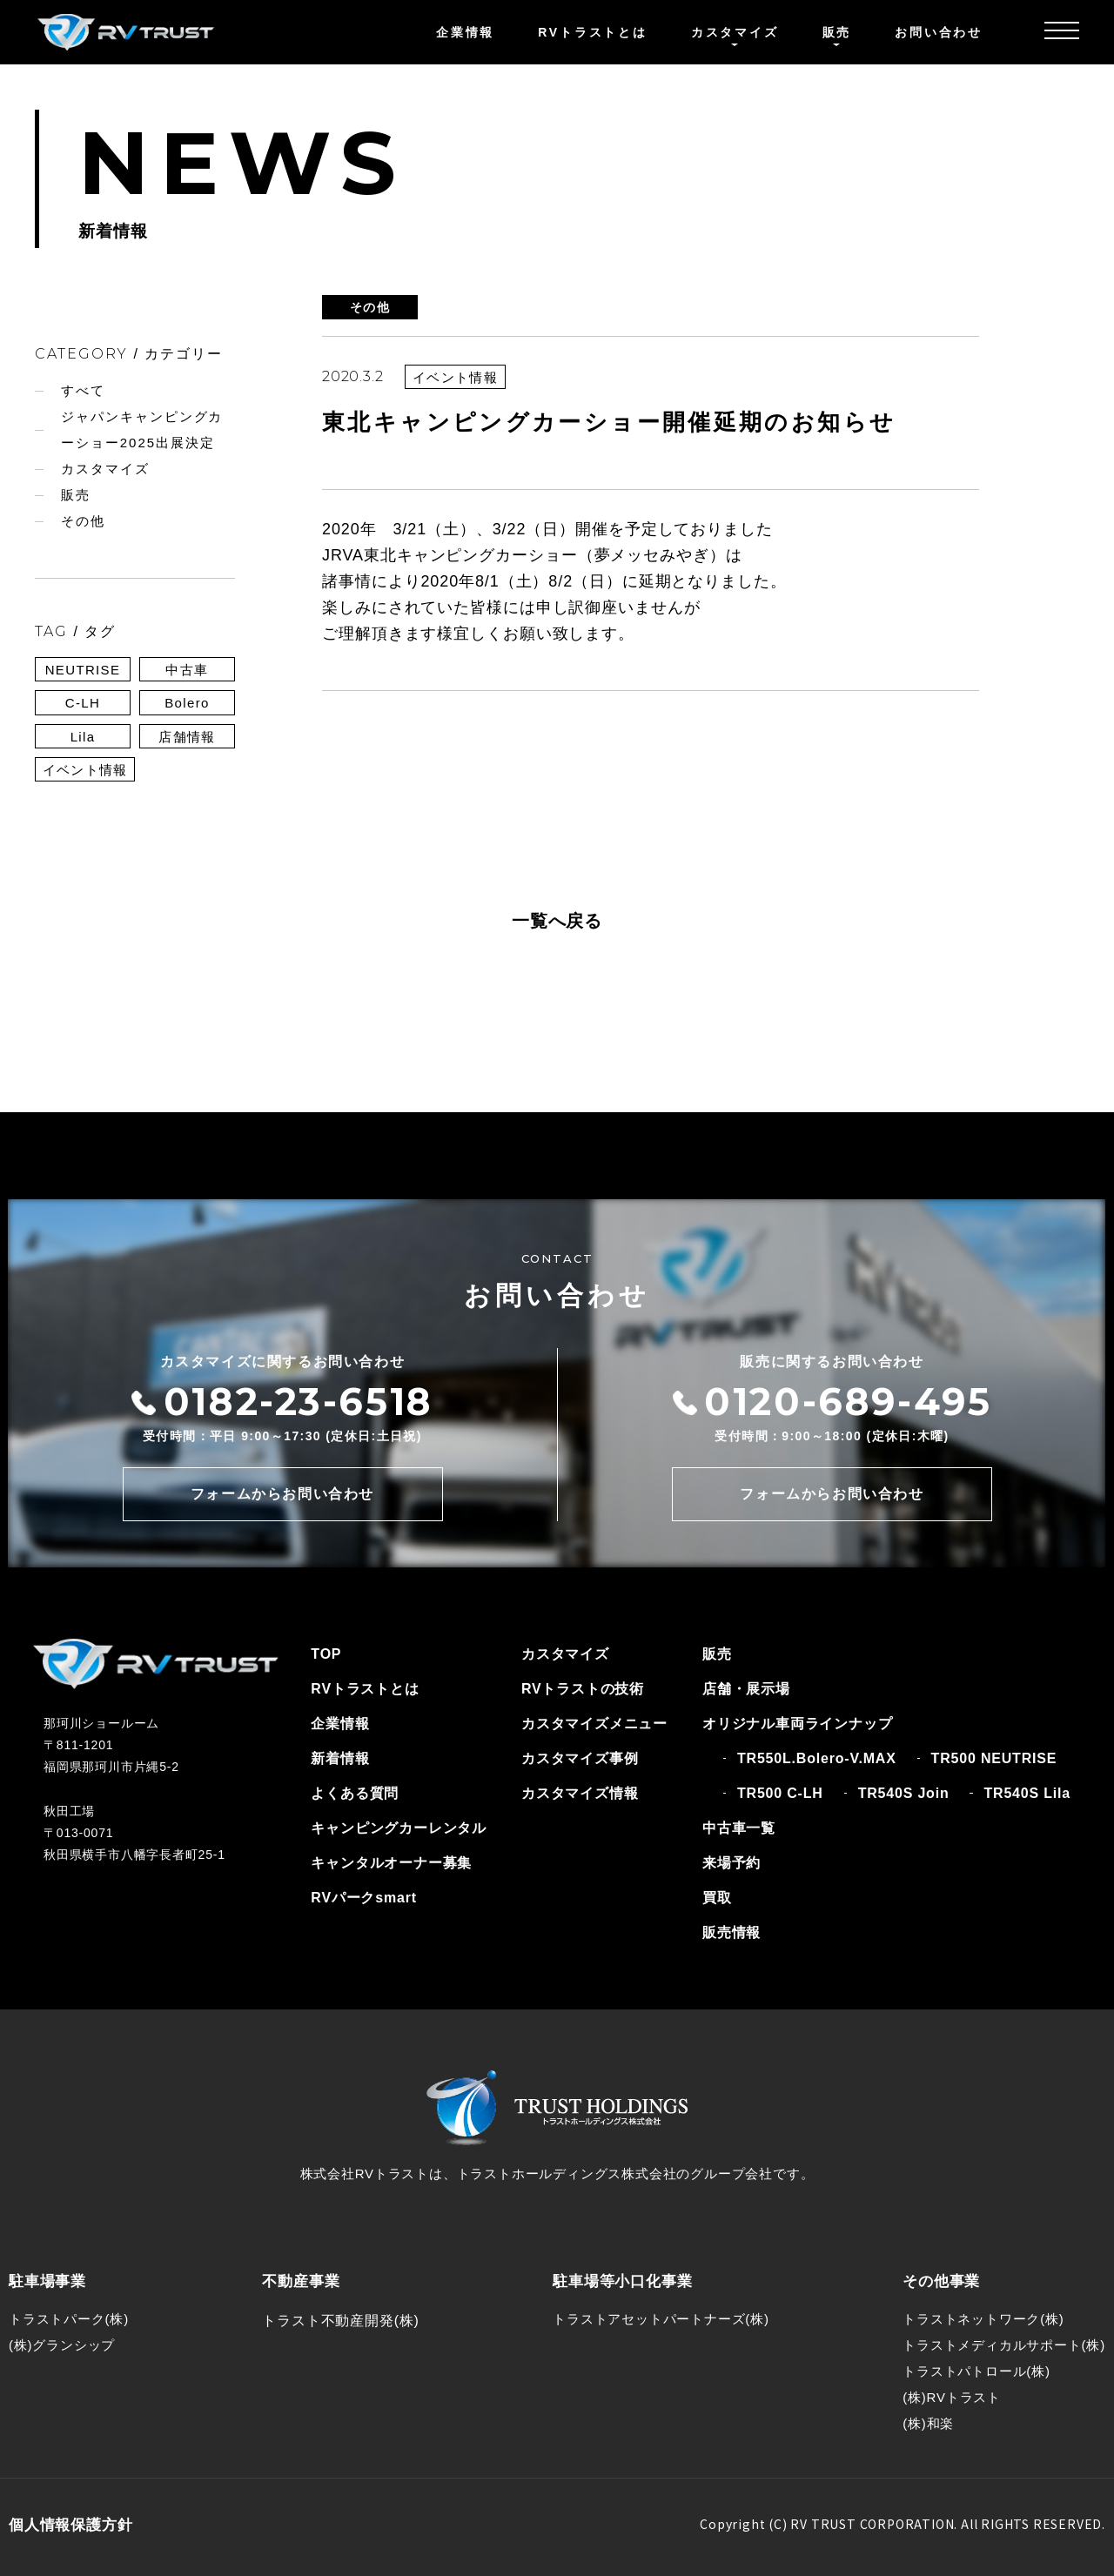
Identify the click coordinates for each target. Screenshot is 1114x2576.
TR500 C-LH (780, 1793)
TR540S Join (904, 1793)
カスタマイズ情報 (579, 1793)
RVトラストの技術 (582, 1688)
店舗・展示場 (746, 1688)
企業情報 (465, 32)
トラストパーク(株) (69, 2318)
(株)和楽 (928, 2423)
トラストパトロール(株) (976, 2371)
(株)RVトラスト (952, 2397)
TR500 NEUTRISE (994, 1758)
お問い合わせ (939, 32)
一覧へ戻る (557, 920)
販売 (76, 494)
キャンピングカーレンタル (399, 1828)
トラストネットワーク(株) (983, 2318)
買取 (717, 1897)
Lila (83, 736)
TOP (326, 1654)
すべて (83, 390)
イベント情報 (85, 769)
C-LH (82, 702)
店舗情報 (186, 736)
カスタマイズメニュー (594, 1723)
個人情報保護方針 (70, 2525)
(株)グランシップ (62, 2345)
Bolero (186, 702)
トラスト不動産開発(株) (340, 2320)
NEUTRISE (83, 669)
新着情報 (340, 1758)
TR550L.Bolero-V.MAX (816, 1758)
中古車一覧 (738, 1828)
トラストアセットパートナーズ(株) (661, 2318)
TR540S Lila (1026, 1793)
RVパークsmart (364, 1897)
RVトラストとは (593, 32)
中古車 (186, 669)
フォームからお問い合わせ (282, 1493)
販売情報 (731, 1932)
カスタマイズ (105, 468)
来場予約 (731, 1862)
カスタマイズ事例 (579, 1758)
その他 (83, 520)
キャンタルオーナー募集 (391, 1862)
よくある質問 (355, 1793)
